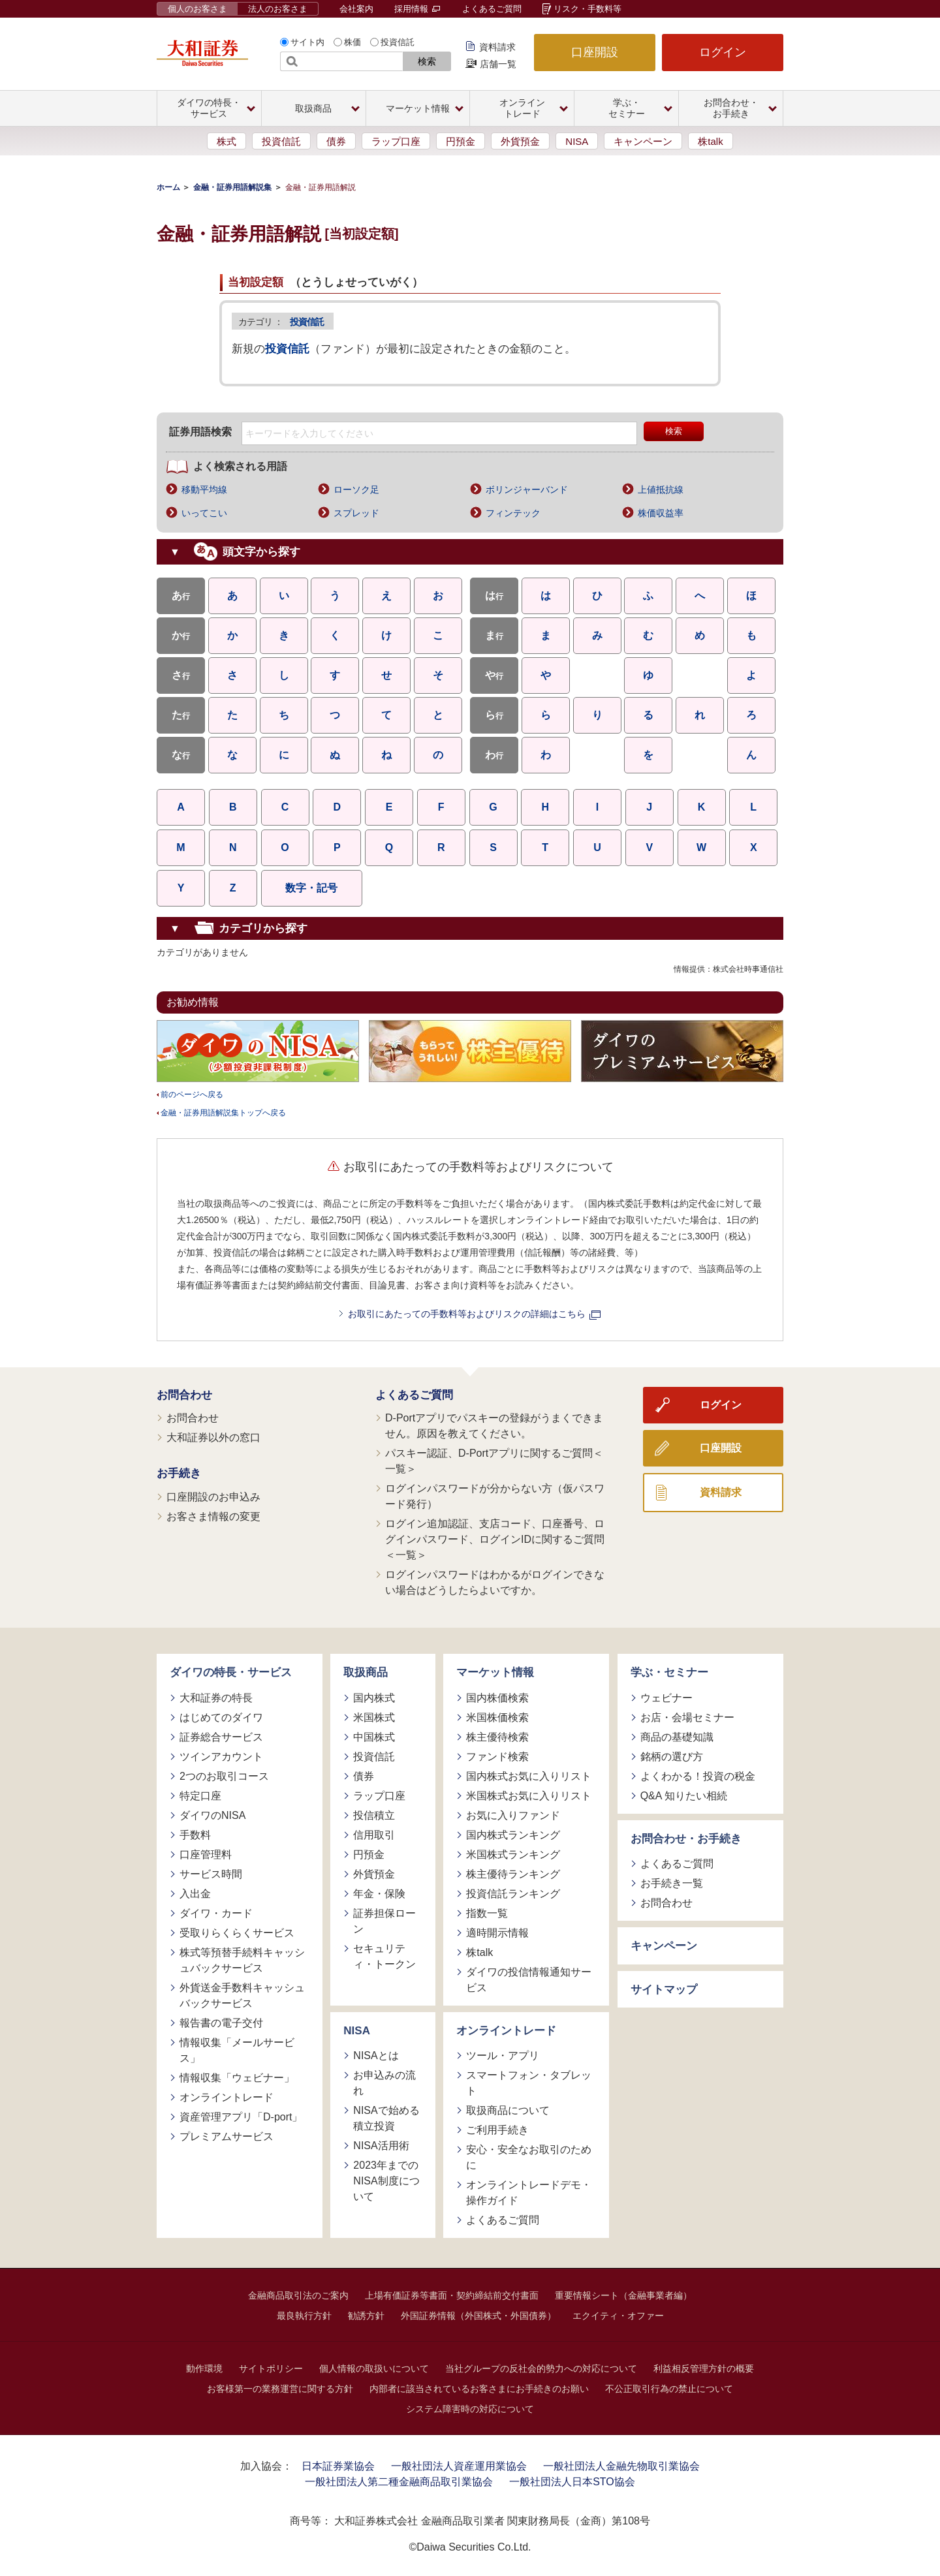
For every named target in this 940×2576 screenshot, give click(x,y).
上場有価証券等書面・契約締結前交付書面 (452, 2295)
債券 (336, 141)
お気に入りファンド (513, 1815)
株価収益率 (660, 513)
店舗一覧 (498, 64)
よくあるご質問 (492, 9)
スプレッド (356, 513)
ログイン (722, 52)
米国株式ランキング (513, 1854)
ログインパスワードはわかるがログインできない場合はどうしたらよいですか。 (494, 1582)
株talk (710, 141)
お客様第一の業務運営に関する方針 (280, 2388)
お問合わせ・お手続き (686, 1839)
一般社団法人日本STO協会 (572, 2481)
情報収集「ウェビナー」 (237, 2077)
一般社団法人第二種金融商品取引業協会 (399, 2481)
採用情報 (417, 9)
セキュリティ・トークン (384, 1956)
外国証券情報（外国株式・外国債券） (478, 2315)
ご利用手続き (497, 2129)
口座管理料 (206, 1854)
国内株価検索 (497, 1697)
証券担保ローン (384, 1921)
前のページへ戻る (192, 1094)
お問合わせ (184, 1395)
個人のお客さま (197, 9)
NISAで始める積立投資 (386, 2118)
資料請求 (497, 47)
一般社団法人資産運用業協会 (459, 2466)
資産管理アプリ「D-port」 (241, 2116)
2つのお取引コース (224, 1776)
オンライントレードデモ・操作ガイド (528, 2192)
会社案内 (356, 9)
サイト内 (307, 42)
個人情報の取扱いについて (374, 2368)
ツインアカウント (221, 1756)
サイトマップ (664, 1989)
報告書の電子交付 (221, 2022)
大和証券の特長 (216, 1697)
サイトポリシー (271, 2368)
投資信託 (398, 42)
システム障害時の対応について (470, 2409)
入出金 (195, 1893)
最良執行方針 (304, 2315)
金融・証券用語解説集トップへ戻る (223, 1112)
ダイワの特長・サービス (231, 1672)
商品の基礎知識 (676, 1737)
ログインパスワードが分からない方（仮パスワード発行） (494, 1496)
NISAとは (375, 2055)
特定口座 (200, 1795)
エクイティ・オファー (618, 2315)
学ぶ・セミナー (669, 1672)
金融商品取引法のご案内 (298, 2295)
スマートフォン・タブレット (528, 2083)
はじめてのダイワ (221, 1717)
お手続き (179, 1473)
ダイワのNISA (212, 1815)
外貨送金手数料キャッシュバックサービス (242, 1995)
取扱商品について (508, 2110)
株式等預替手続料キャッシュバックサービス (242, 1960)
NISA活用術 (381, 2145)
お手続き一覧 (671, 1883)
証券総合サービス (221, 1737)
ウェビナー (666, 1697)
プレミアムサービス (227, 2136)
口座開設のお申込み (213, 1496)
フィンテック (513, 513)
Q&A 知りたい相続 (683, 1795)
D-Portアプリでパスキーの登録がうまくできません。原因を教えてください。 (494, 1425)
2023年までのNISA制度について (386, 2181)
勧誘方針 (366, 2315)
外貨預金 (520, 141)
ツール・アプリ (502, 2055)
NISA (576, 141)
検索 (427, 61)
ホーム (168, 187)
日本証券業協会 (338, 2466)
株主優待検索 (497, 1737)
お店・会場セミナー (687, 1717)
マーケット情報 (495, 1672)
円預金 (460, 141)
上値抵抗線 (660, 489)
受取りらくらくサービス (237, 1932)
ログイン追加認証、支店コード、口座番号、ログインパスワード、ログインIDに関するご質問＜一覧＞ (494, 1539)
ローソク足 (356, 489)
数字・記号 (311, 887)
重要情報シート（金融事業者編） (623, 2295)
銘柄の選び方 (671, 1756)
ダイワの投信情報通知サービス (528, 1979)
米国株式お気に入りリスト (528, 1795)
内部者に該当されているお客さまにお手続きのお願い (479, 2388)
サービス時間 (211, 1874)
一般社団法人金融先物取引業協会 (621, 2466)
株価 (352, 42)
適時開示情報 (497, 1932)
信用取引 (374, 1834)
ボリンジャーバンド (527, 489)
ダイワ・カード (216, 1913)
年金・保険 (379, 1893)
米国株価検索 (497, 1717)
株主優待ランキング (513, 1874)
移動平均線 (204, 489)
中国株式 (374, 1737)
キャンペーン (643, 141)
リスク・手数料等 (587, 9)
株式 (226, 141)
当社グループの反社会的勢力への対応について (541, 2368)
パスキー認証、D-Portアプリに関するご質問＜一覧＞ (494, 1461)
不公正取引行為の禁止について (669, 2388)
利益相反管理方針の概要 (703, 2368)
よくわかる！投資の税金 (697, 1776)
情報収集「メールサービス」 (237, 2050)
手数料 (195, 1834)
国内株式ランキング (513, 1834)
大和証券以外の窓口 (213, 1437)
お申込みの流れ (384, 2083)
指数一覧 (487, 1913)
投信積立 (374, 1815)
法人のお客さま (277, 9)
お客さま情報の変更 (213, 1516)
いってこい (204, 513)
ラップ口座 (395, 141)
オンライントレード (227, 2097)
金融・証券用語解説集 (232, 187)
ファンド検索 (497, 1756)
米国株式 (374, 1717)
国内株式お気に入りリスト (528, 1776)
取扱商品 (365, 1672)
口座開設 (594, 52)
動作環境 (204, 2368)
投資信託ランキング (513, 1893)
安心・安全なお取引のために (528, 2157)
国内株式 (374, 1697)
